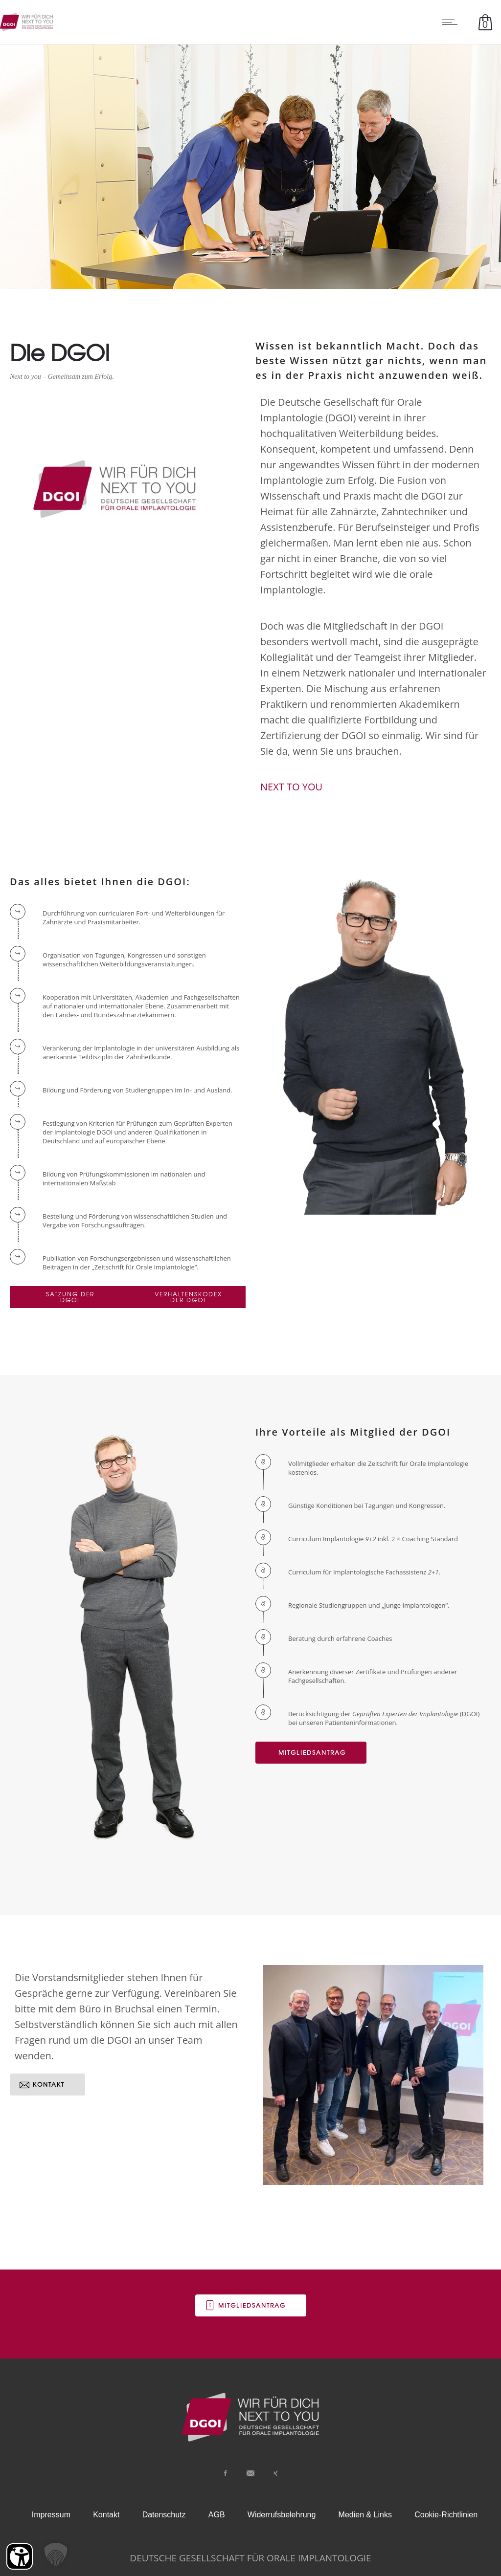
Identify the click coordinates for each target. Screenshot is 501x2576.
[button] (55, 2554)
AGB (216, 2515)
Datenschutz (164, 2515)
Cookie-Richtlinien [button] (446, 2515)
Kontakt (106, 2515)
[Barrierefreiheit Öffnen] (19, 2556)
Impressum (51, 2515)
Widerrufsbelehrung (282, 2515)
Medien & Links (365, 2515)
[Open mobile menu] (452, 22)
